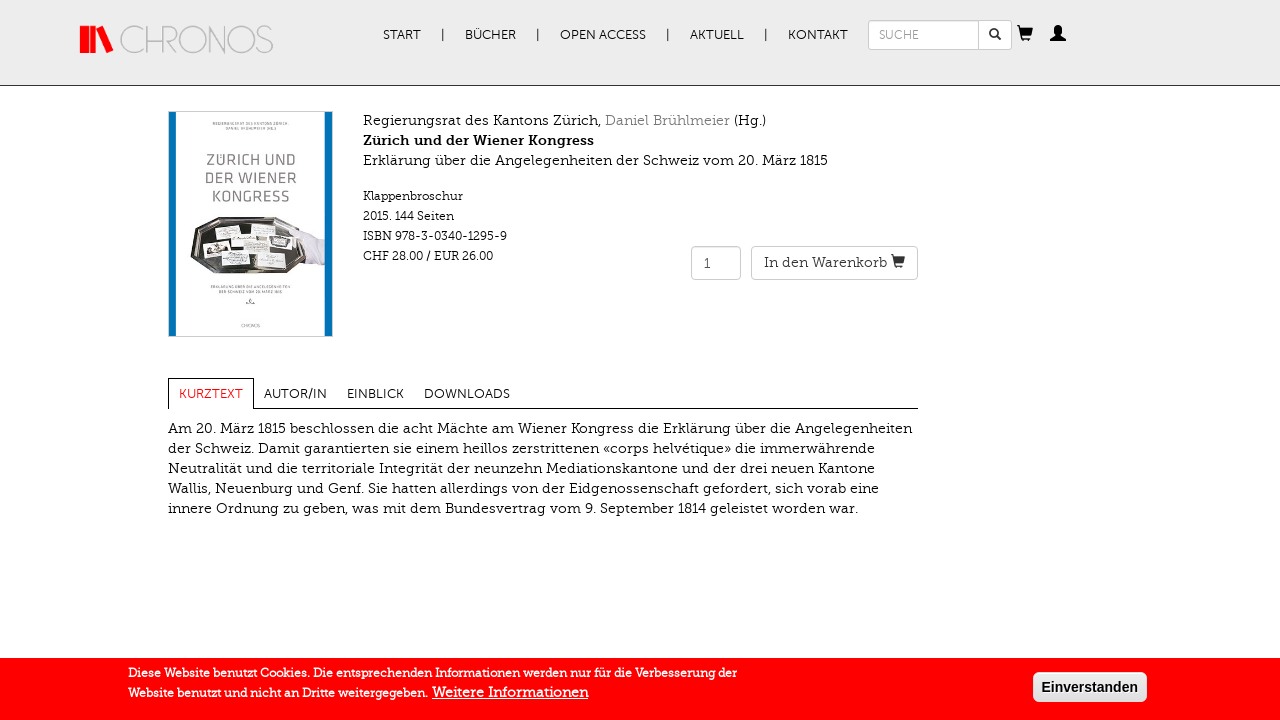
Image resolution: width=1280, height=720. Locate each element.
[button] (1025, 35)
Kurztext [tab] (211, 394)
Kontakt (818, 35)
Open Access (603, 35)
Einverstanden (1090, 691)
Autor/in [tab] (295, 394)
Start (402, 35)
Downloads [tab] (467, 394)
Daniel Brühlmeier (667, 120)
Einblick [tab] (375, 394)
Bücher (490, 35)
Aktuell (717, 35)
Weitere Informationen (510, 696)
